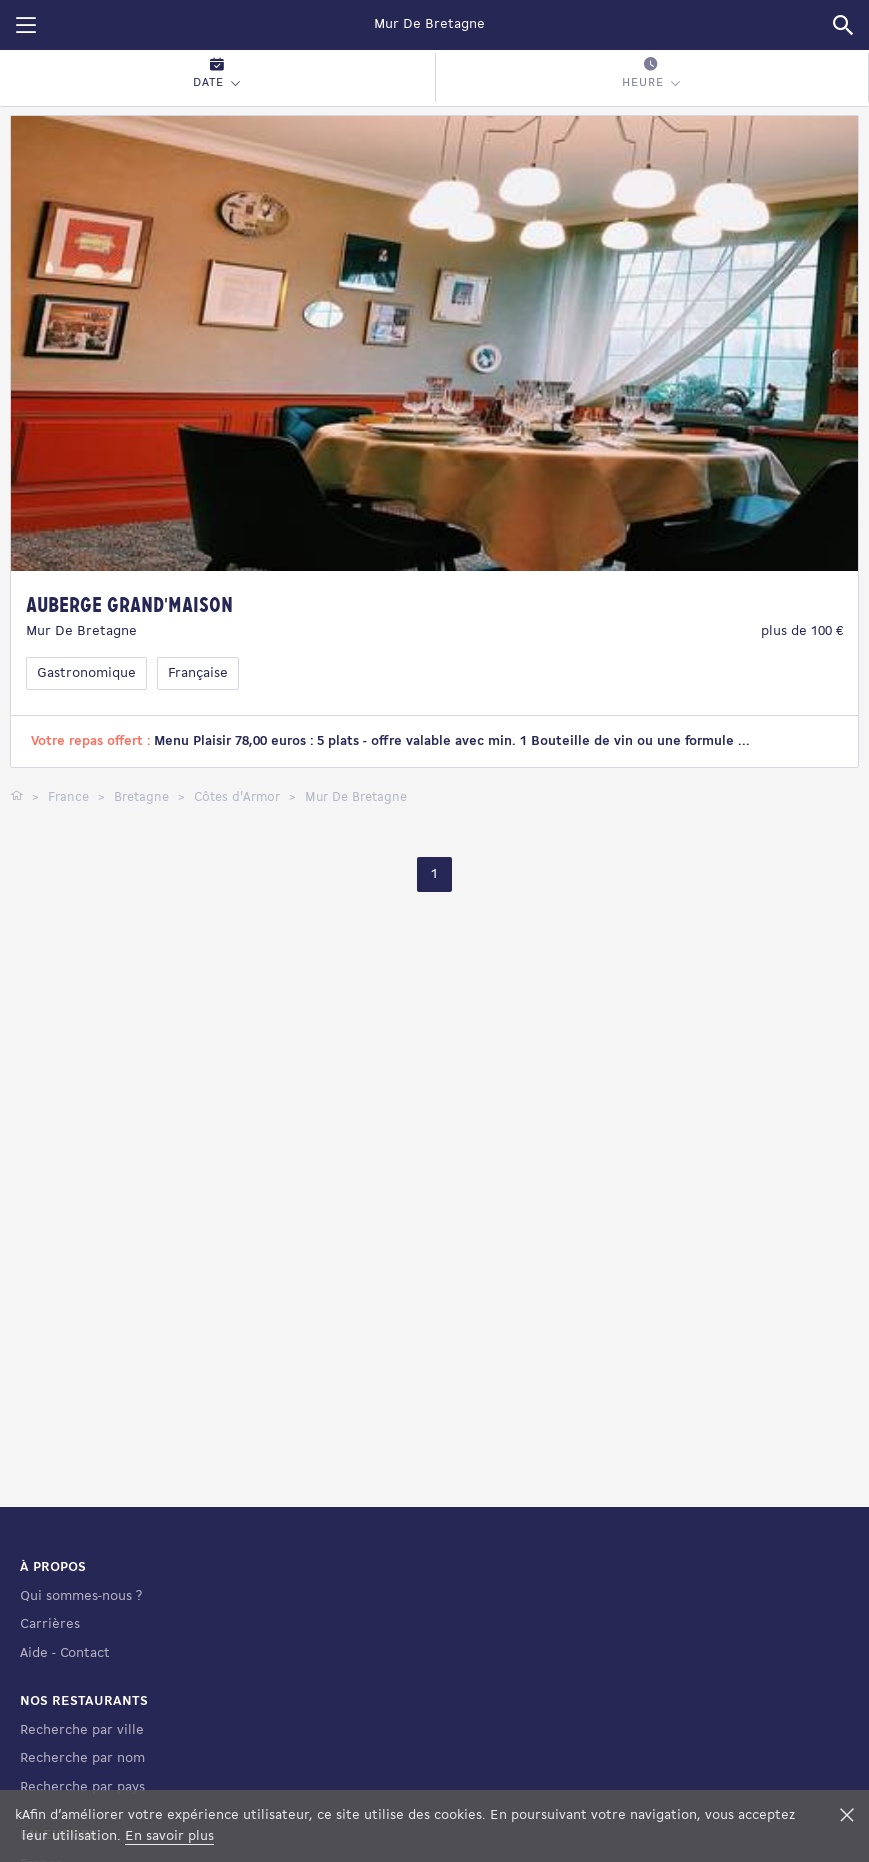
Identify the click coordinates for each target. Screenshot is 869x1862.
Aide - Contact (65, 1653)
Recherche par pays (82, 1787)
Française (198, 673)
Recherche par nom (82, 1758)
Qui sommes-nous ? (81, 1596)
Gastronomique (86, 673)
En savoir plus (169, 1836)
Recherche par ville (82, 1730)
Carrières (50, 1624)
